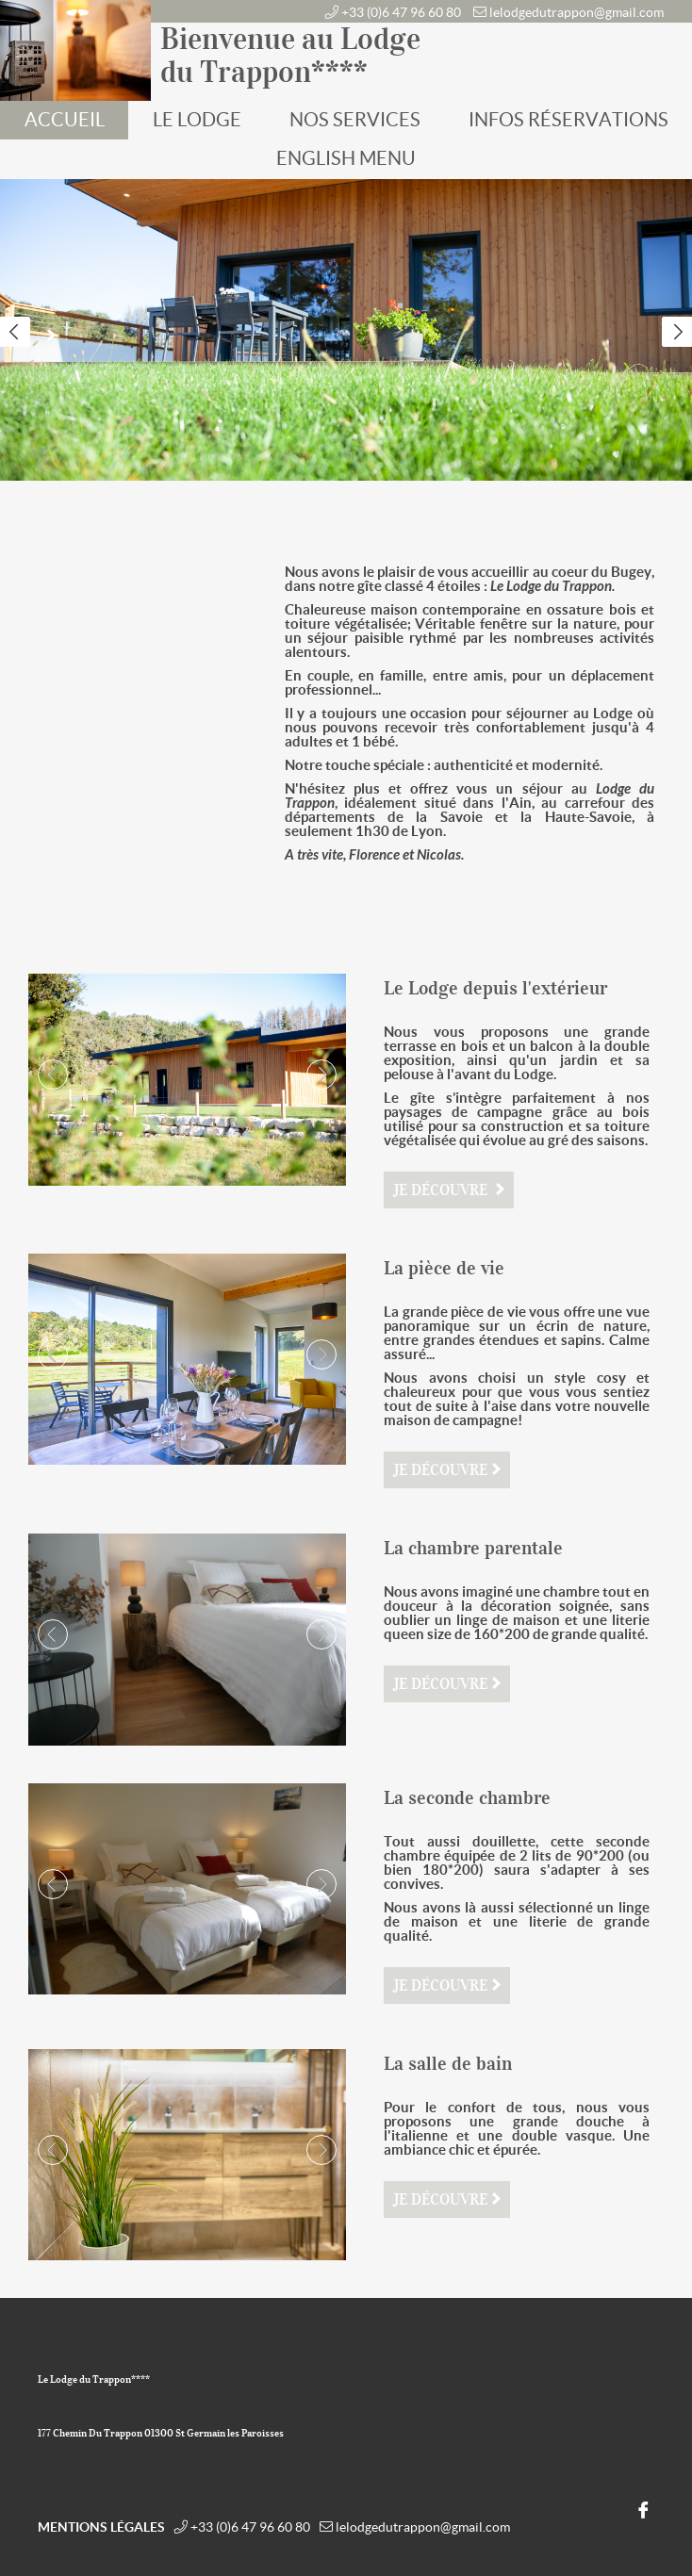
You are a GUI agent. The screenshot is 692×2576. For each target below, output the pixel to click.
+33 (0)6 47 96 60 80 (401, 12)
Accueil (65, 119)
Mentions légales (101, 2527)
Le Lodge (197, 119)
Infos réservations (568, 119)
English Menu (346, 158)
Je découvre (442, 1190)
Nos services (354, 119)
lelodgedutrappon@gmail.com (576, 12)
